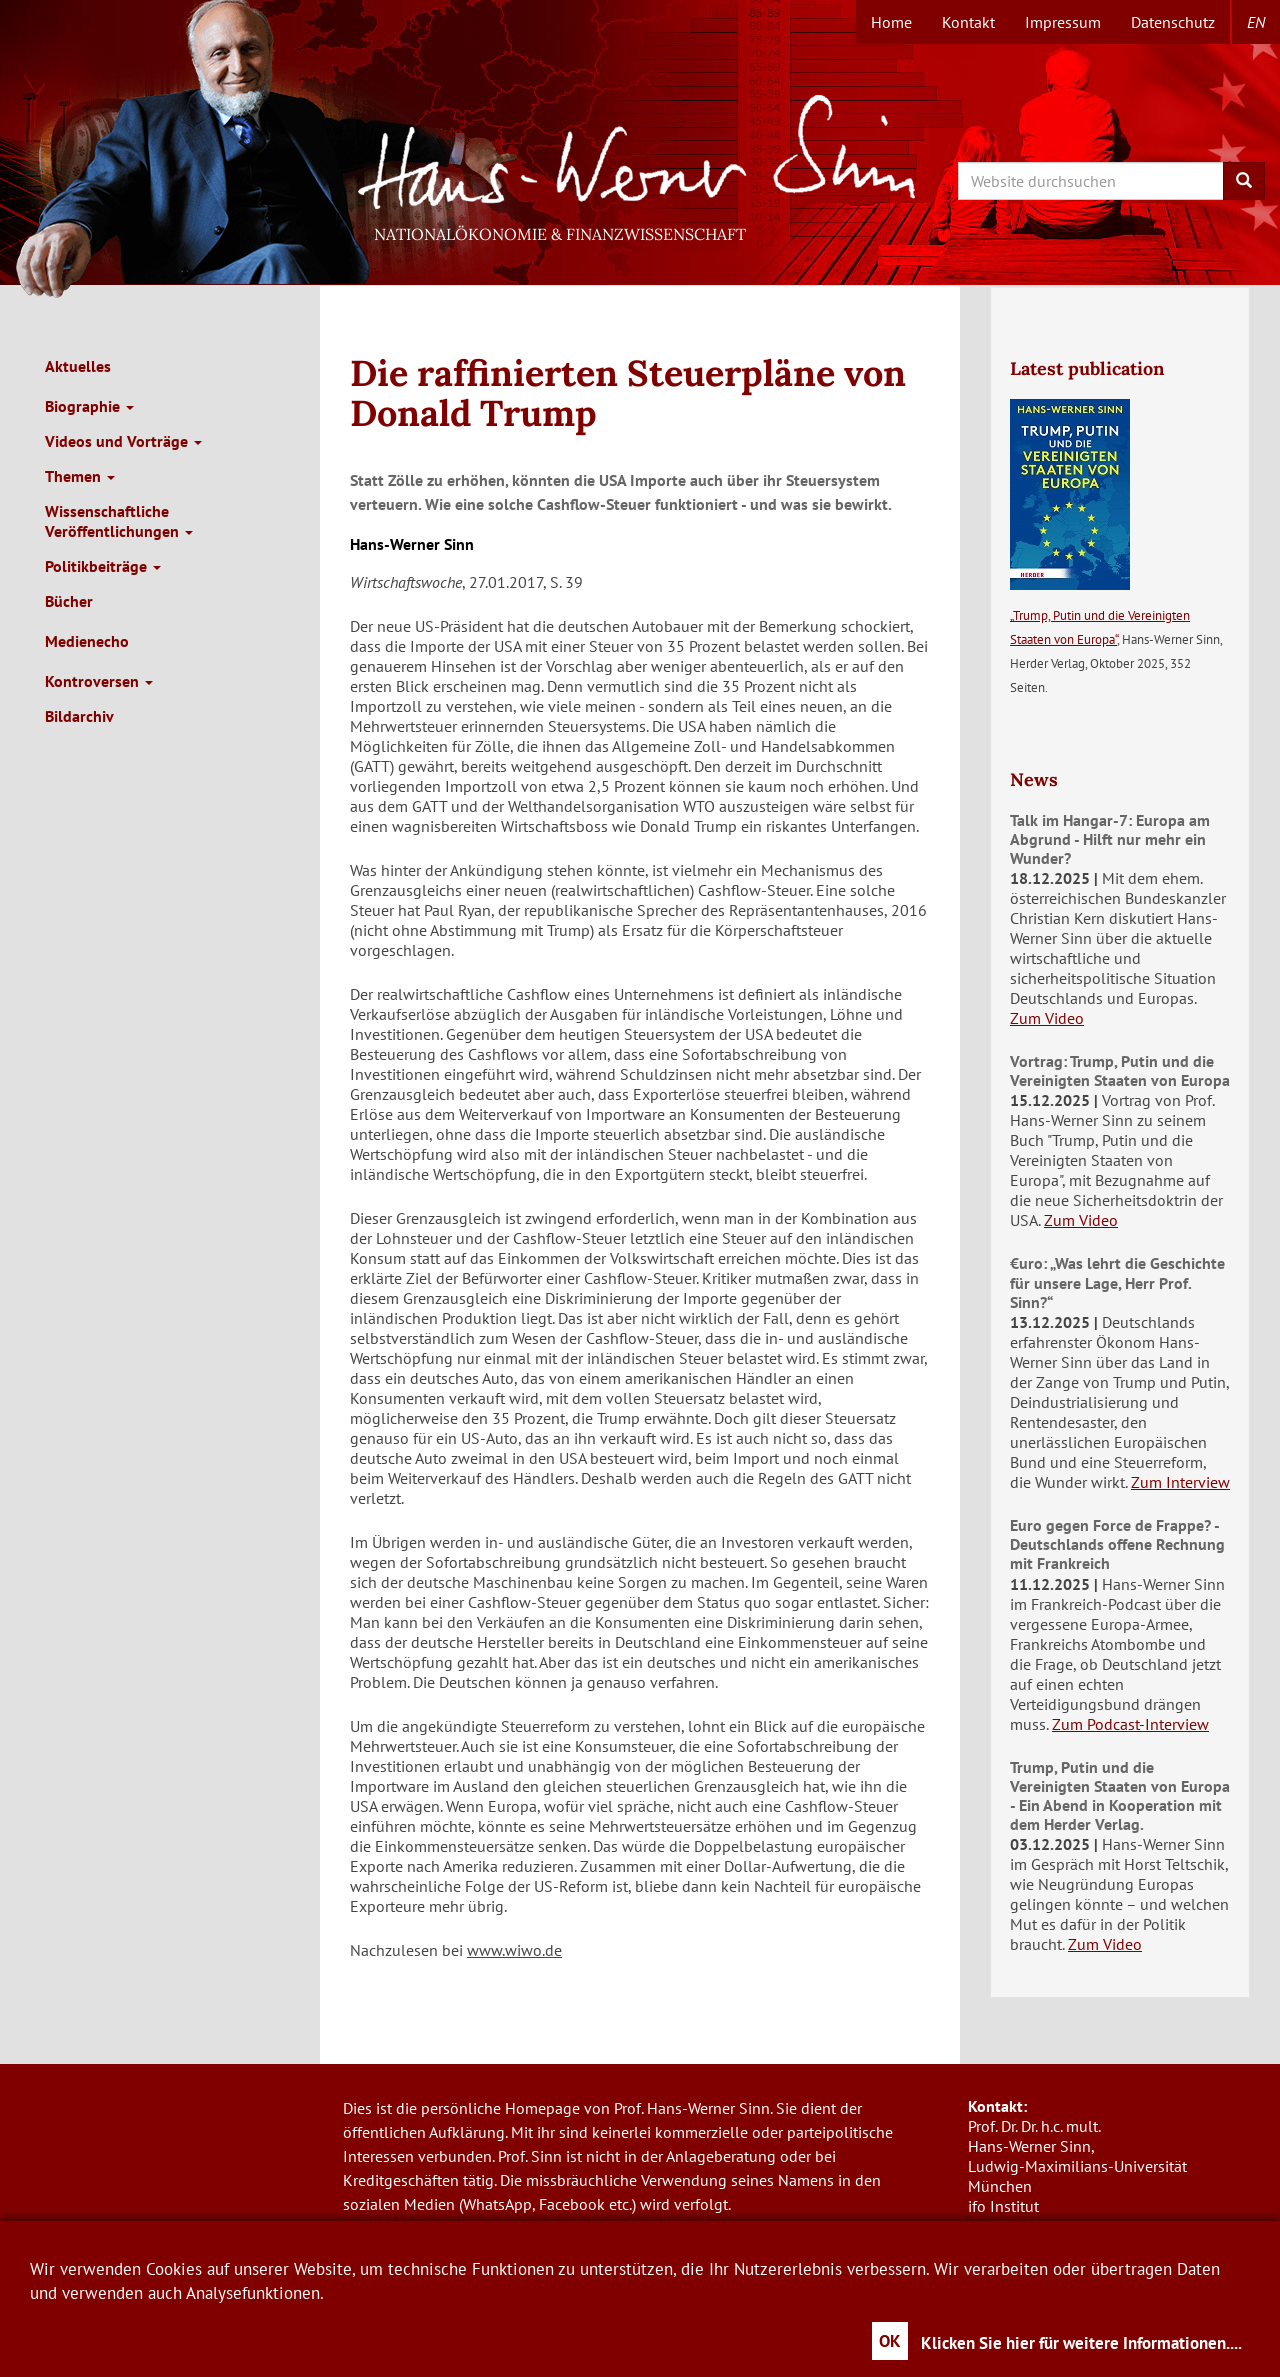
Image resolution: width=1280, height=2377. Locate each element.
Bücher (69, 601)
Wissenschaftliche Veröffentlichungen (119, 521)
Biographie (89, 406)
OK (890, 2341)
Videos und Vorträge (123, 441)
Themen (80, 476)
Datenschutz (1173, 22)
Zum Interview (1180, 1482)
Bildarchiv (79, 716)
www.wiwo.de (514, 1950)
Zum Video (1047, 1018)
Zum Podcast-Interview (1130, 1724)
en (1256, 22)
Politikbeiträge (103, 566)
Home (891, 22)
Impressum (1063, 22)
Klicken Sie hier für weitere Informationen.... (1081, 2343)
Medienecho (87, 641)
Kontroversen (99, 681)
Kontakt (968, 22)
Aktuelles (78, 366)
